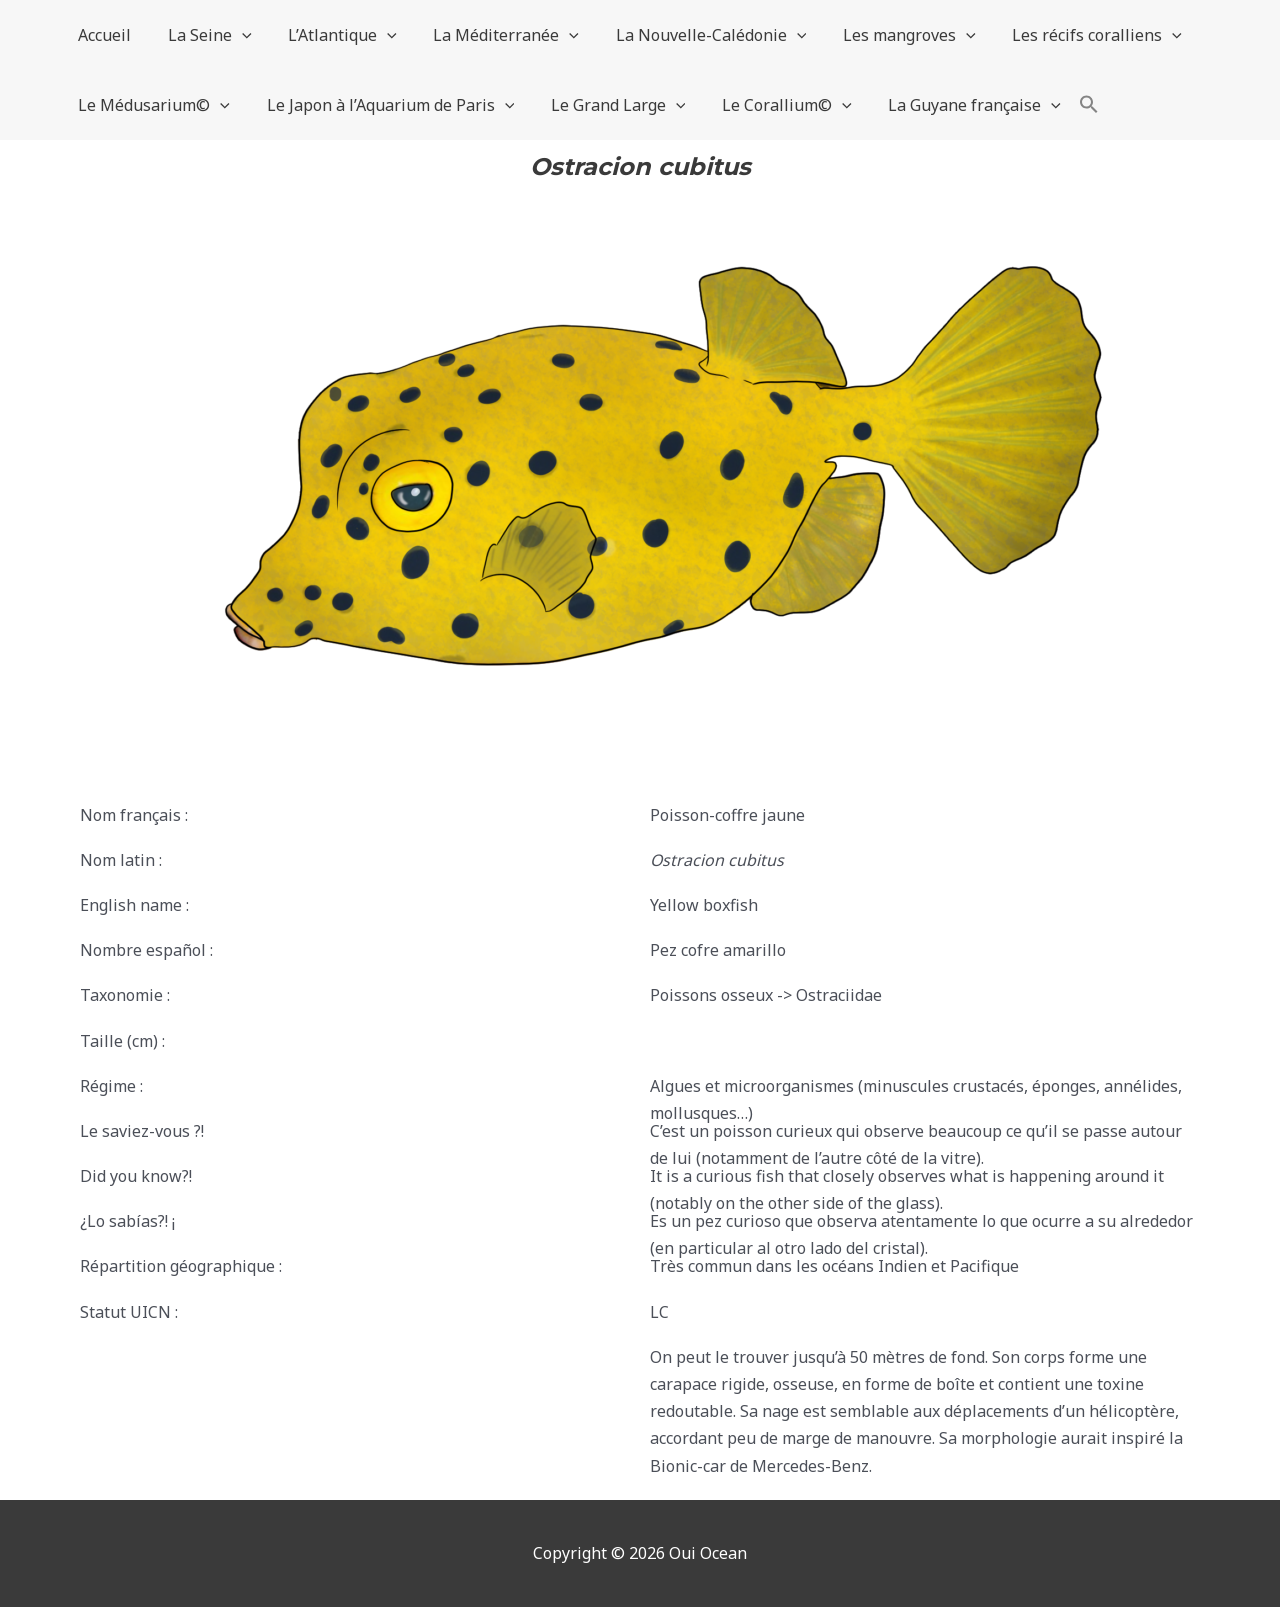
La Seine (203, 35)
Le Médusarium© (152, 105)
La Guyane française (953, 105)
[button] (1066, 105)
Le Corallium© (771, 105)
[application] (235, 35)
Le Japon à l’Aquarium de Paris (384, 105)
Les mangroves (883, 35)
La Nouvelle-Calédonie (690, 35)
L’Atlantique (331, 35)
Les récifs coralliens (1067, 35)
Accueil (102, 35)
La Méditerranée (490, 35)
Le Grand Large (606, 105)
